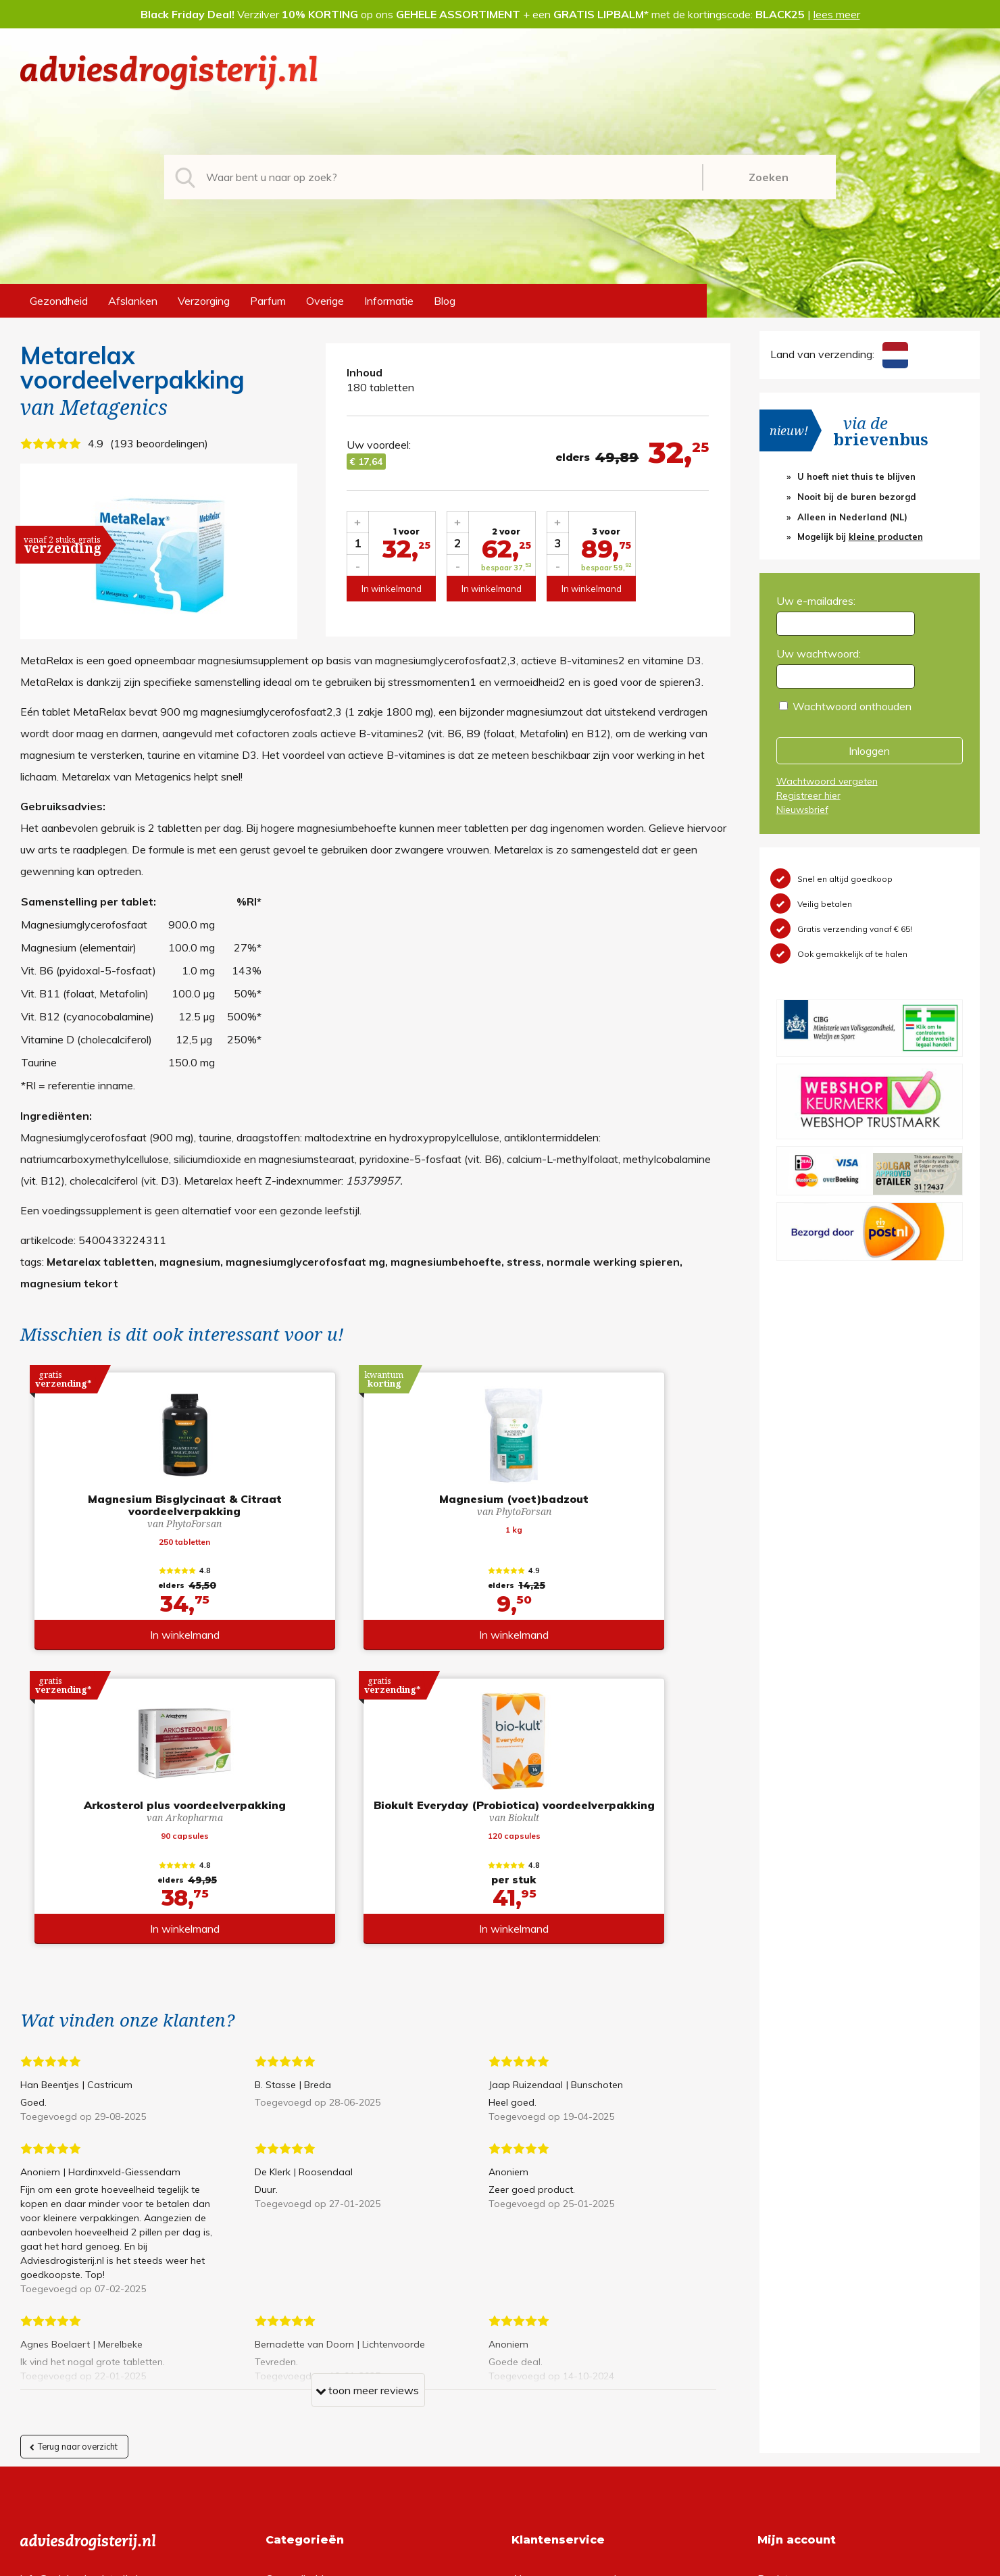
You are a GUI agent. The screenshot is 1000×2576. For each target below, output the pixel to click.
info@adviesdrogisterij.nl (79, 2291)
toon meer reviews (367, 2105)
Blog (444, 300)
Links (523, 2377)
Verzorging (204, 300)
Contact (531, 2355)
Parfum (268, 300)
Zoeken (769, 177)
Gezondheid (59, 300)
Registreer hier (808, 795)
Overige (325, 300)
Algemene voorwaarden (569, 2291)
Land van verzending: (839, 354)
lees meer (837, 14)
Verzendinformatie (556, 2334)
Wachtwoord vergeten (827, 781)
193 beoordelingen (159, 443)
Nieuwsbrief (802, 809)
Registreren (785, 2291)
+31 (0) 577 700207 (71, 2312)
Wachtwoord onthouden (852, 706)
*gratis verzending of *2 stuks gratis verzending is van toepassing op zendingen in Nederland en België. (500, 2562)
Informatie (389, 300)
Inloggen (869, 751)
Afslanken (132, 300)
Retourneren (541, 2312)
